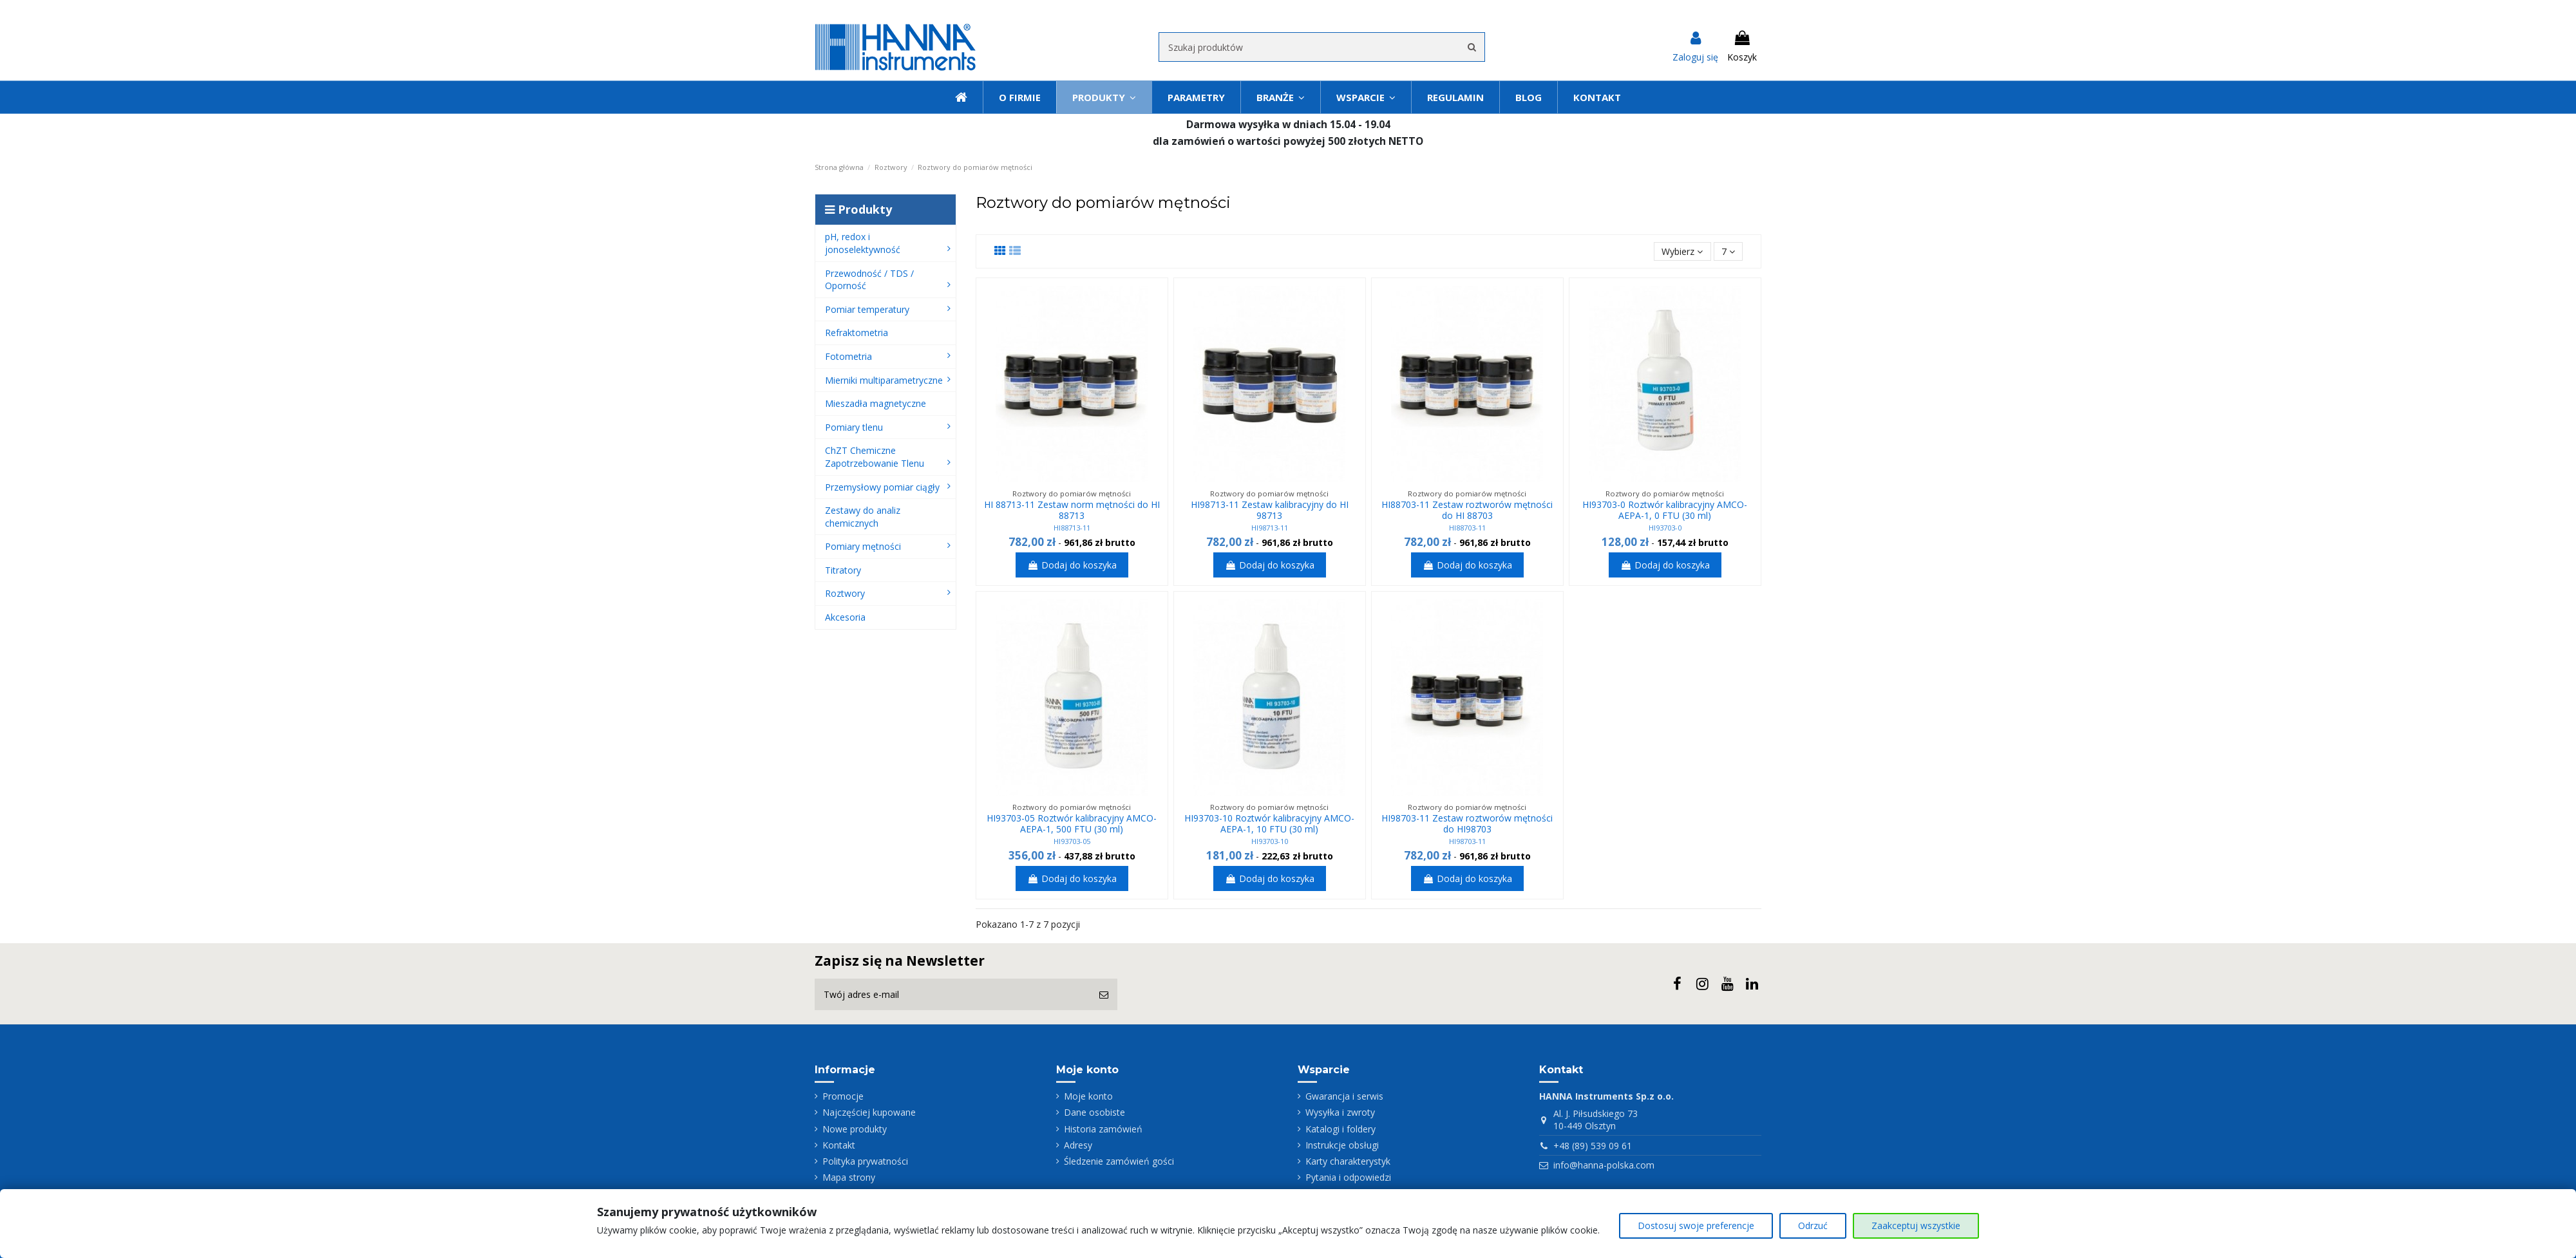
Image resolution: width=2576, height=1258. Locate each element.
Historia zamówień (1103, 1129)
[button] (1365, 97)
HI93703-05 (1072, 841)
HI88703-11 (1467, 527)
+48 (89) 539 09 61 (1592, 1146)
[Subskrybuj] (1103, 994)
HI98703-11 (1467, 841)
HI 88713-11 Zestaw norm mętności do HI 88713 (1072, 509)
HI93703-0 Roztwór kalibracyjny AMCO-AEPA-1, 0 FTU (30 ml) (1664, 509)
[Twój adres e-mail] (952, 994)
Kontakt (838, 1145)
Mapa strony (848, 1177)
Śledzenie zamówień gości (1119, 1161)
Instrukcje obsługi (1342, 1145)
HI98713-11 (1269, 527)
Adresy (1078, 1145)
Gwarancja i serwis (1344, 1096)
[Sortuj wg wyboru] (1682, 251)
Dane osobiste (1094, 1112)
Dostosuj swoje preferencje (1696, 1225)
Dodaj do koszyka (1072, 565)
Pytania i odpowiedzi (1348, 1177)
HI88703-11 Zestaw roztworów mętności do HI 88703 (1467, 509)
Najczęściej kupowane (869, 1112)
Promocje (843, 1096)
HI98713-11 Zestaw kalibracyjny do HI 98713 (1270, 509)
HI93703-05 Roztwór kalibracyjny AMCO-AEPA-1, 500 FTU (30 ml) (1072, 823)
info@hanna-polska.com (1603, 1165)
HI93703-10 (1269, 841)
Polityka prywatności (865, 1161)
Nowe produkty (854, 1129)
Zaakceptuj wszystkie (1915, 1225)
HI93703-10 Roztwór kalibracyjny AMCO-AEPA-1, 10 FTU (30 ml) (1269, 823)
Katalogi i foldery (1340, 1129)
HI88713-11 (1072, 527)
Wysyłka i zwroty (1340, 1112)
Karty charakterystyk (1347, 1161)
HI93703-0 (1665, 527)
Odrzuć (1813, 1225)
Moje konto (1088, 1096)
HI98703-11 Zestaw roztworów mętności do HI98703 (1467, 823)
